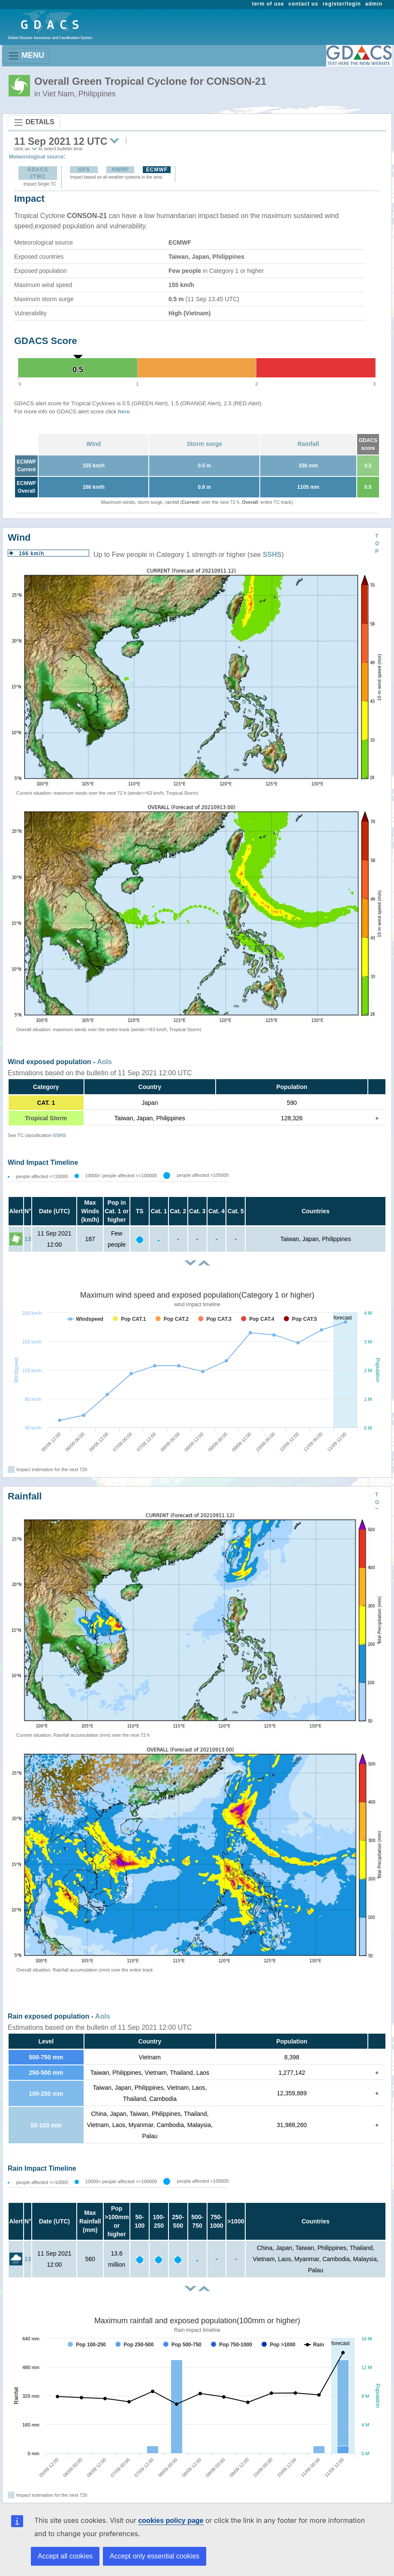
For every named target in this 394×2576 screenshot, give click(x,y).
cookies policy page (170, 2520)
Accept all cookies (65, 2556)
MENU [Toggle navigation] (26, 56)
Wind (93, 443)
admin (373, 4)
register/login (341, 4)
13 (27, 1239)
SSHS (272, 554)
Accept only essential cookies (154, 2556)
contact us (304, 4)
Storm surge (204, 443)
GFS (84, 170)
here (123, 411)
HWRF (120, 170)
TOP (377, 543)
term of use (268, 4)
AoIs (104, 1061)
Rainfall (308, 443)
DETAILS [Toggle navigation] (33, 122)
